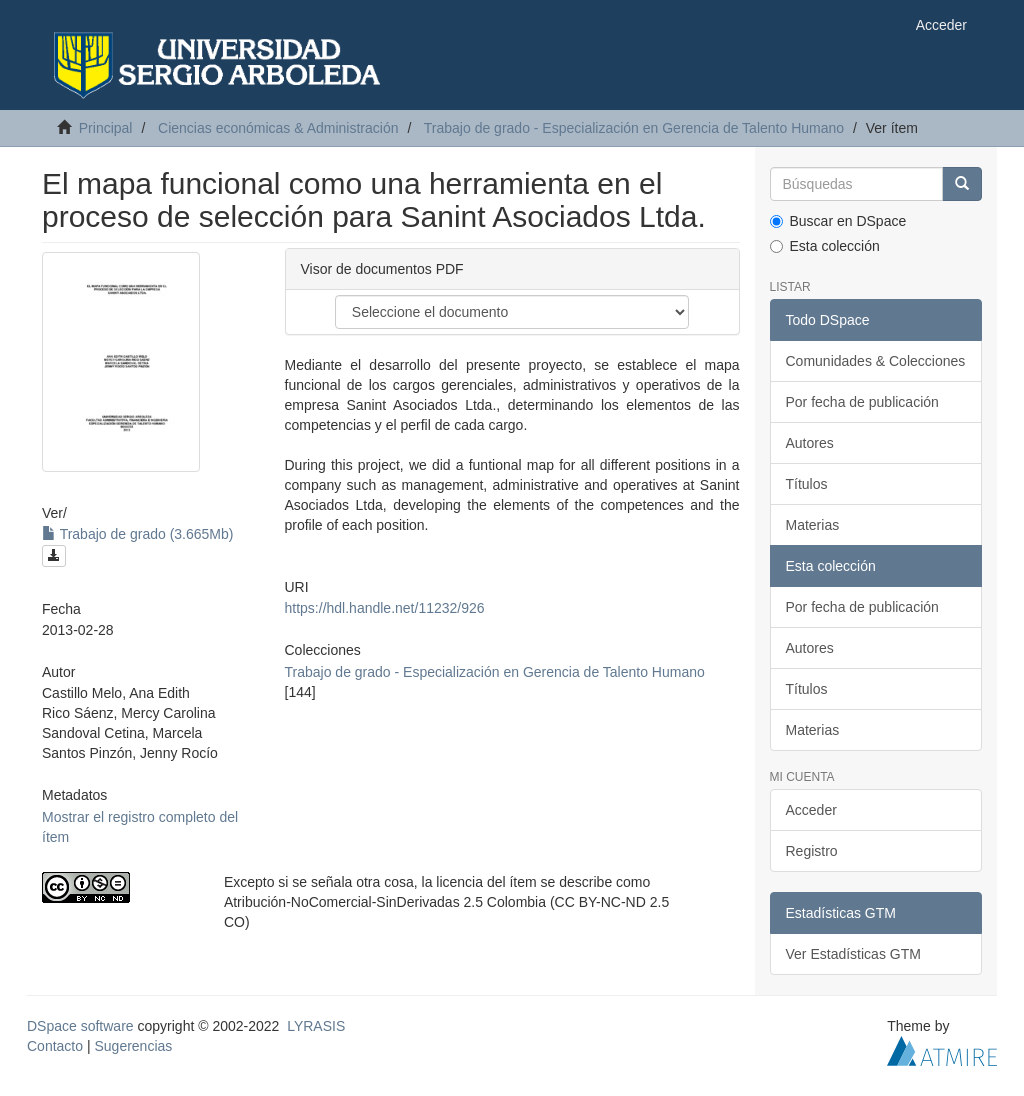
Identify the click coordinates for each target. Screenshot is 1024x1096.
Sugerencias (133, 1046)
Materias (813, 525)
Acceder (811, 810)
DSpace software (80, 1026)
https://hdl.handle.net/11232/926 (385, 608)
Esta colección (825, 246)
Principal (106, 128)
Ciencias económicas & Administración (278, 128)
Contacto (55, 1046)
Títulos (807, 484)
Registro (812, 851)
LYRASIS (316, 1026)
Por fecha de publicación (862, 402)
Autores (810, 443)
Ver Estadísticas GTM (853, 954)
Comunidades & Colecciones (876, 361)
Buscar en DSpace (838, 221)
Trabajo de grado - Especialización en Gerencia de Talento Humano (634, 128)
